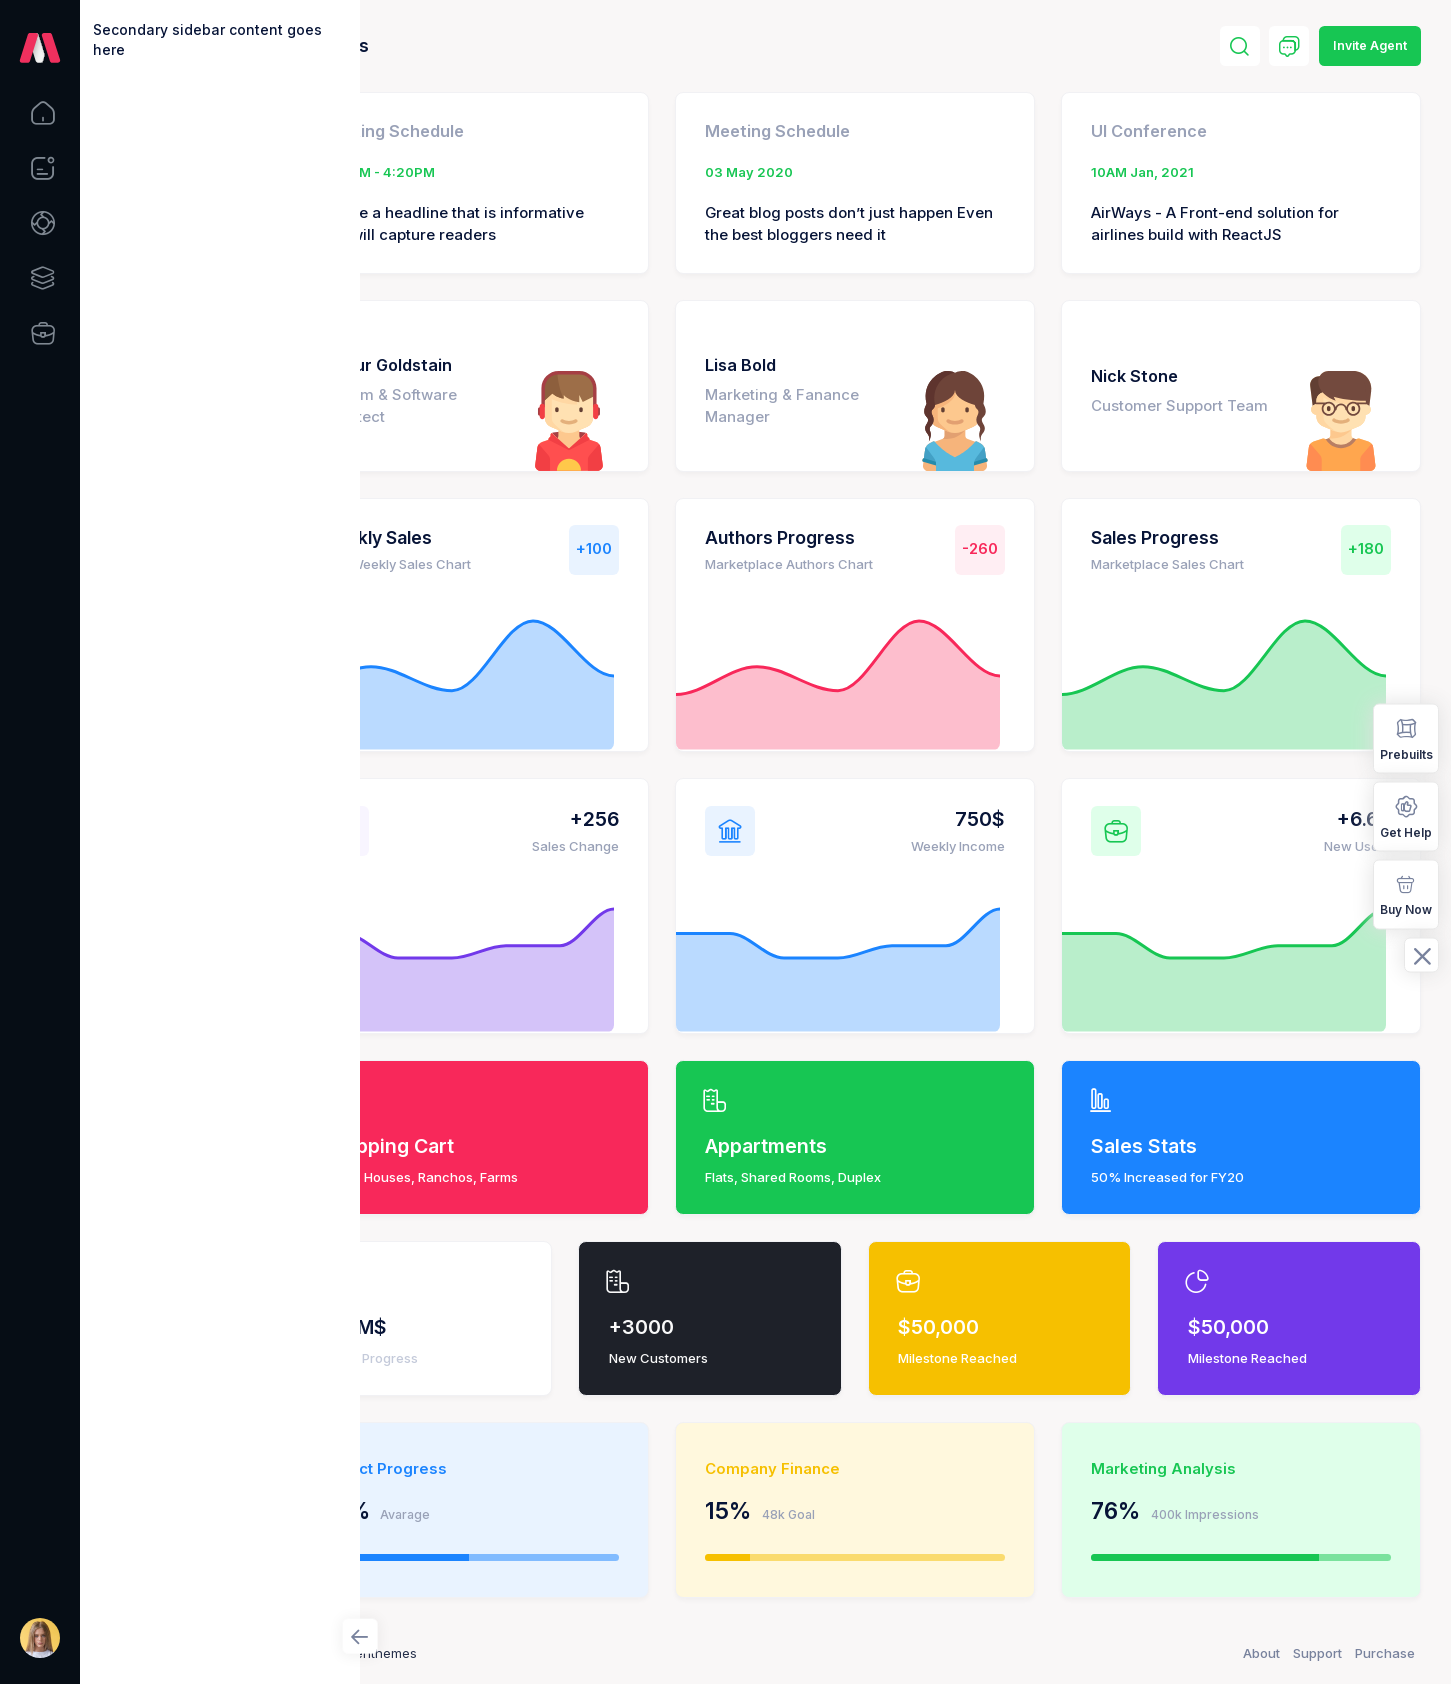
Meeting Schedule (492, 131)
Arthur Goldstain (486, 365)
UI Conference (1183, 131)
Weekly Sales (476, 537)
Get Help (1406, 815)
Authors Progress (848, 537)
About (1261, 1653)
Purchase (1385, 1653)
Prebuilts (1406, 737)
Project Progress (484, 1469)
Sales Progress (1189, 537)
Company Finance (840, 1469)
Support (1317, 1653)
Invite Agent (1370, 45)
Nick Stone (1168, 365)
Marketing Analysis (1197, 1469)
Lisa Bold (808, 365)
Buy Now (1406, 893)
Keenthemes (479, 1653)
